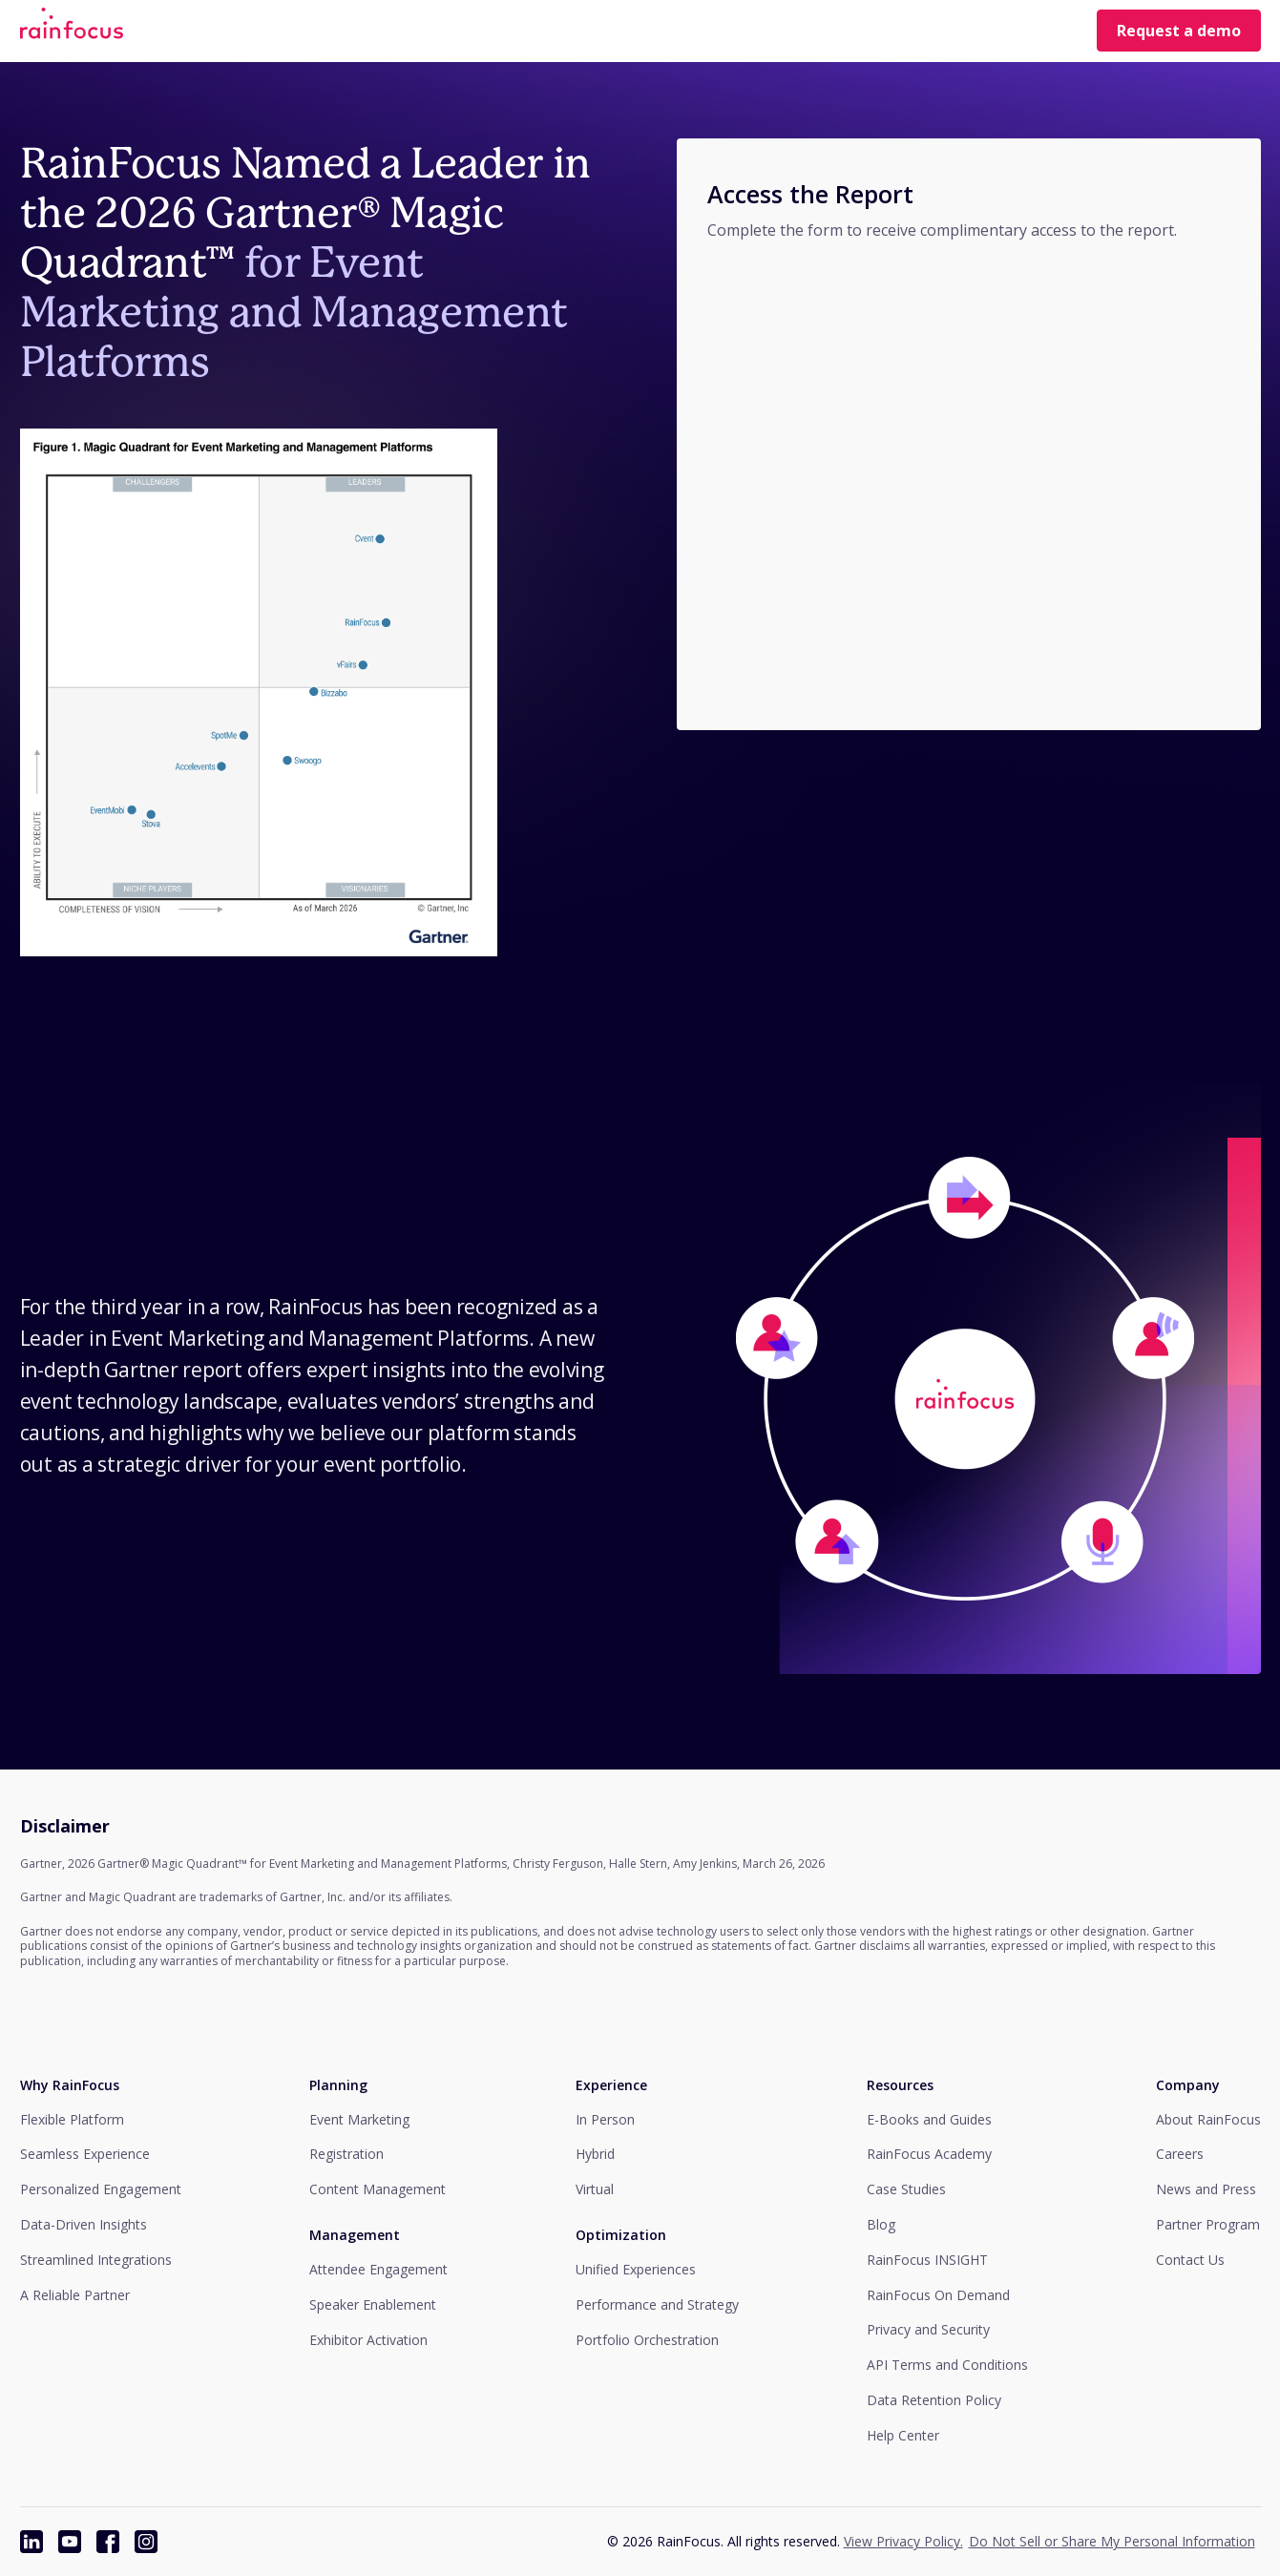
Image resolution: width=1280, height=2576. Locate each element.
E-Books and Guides (929, 2119)
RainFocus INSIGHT (927, 2260)
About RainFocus (1208, 2119)
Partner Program (1208, 2224)
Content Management (377, 2189)
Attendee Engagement (378, 2269)
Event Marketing (359, 2119)
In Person (605, 2119)
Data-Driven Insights (83, 2224)
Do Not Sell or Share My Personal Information (1112, 2541)
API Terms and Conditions (947, 2365)
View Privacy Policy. (903, 2541)
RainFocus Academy (929, 2154)
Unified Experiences (636, 2269)
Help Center (903, 2435)
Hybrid (595, 2154)
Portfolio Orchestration (647, 2340)
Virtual (595, 2189)
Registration (346, 2154)
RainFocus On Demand (938, 2295)
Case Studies (906, 2189)
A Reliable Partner (75, 2295)
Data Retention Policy (934, 2400)
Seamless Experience (85, 2154)
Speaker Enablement (372, 2304)
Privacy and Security (928, 2329)
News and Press (1206, 2189)
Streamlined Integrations (96, 2260)
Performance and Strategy (657, 2304)
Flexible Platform (72, 2119)
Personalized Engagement (100, 2189)
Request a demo (1179, 30)
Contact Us (1190, 2260)
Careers (1180, 2154)
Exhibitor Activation (368, 2340)
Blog (881, 2224)
